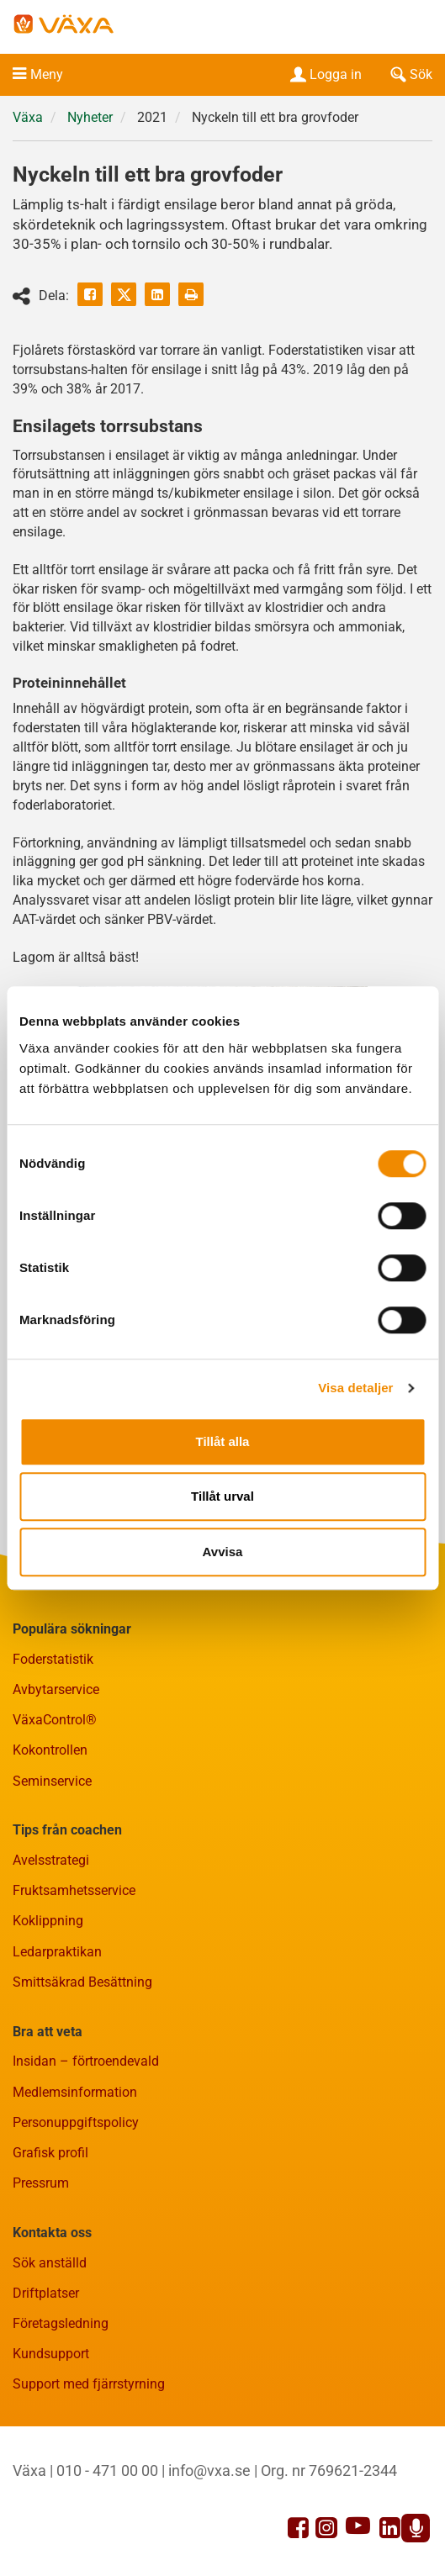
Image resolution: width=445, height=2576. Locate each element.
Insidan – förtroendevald (86, 2061)
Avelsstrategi (51, 1860)
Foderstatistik (53, 1659)
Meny (46, 74)
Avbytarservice (56, 1689)
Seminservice (52, 1781)
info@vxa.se (209, 2470)
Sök (409, 74)
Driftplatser (46, 2293)
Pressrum (41, 2183)
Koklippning (48, 1921)
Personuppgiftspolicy (76, 2122)
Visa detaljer (355, 1387)
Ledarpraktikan (57, 1952)
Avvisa (223, 1551)
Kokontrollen (50, 1750)
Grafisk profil (50, 2153)
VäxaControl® (55, 1720)
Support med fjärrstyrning (89, 2384)
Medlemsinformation (75, 2092)
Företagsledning (61, 2323)
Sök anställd (50, 2263)
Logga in (324, 74)
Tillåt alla (223, 1441)
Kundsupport (51, 2354)
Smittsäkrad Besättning (82, 1982)
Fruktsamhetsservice (74, 1890)
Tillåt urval (222, 1496)
